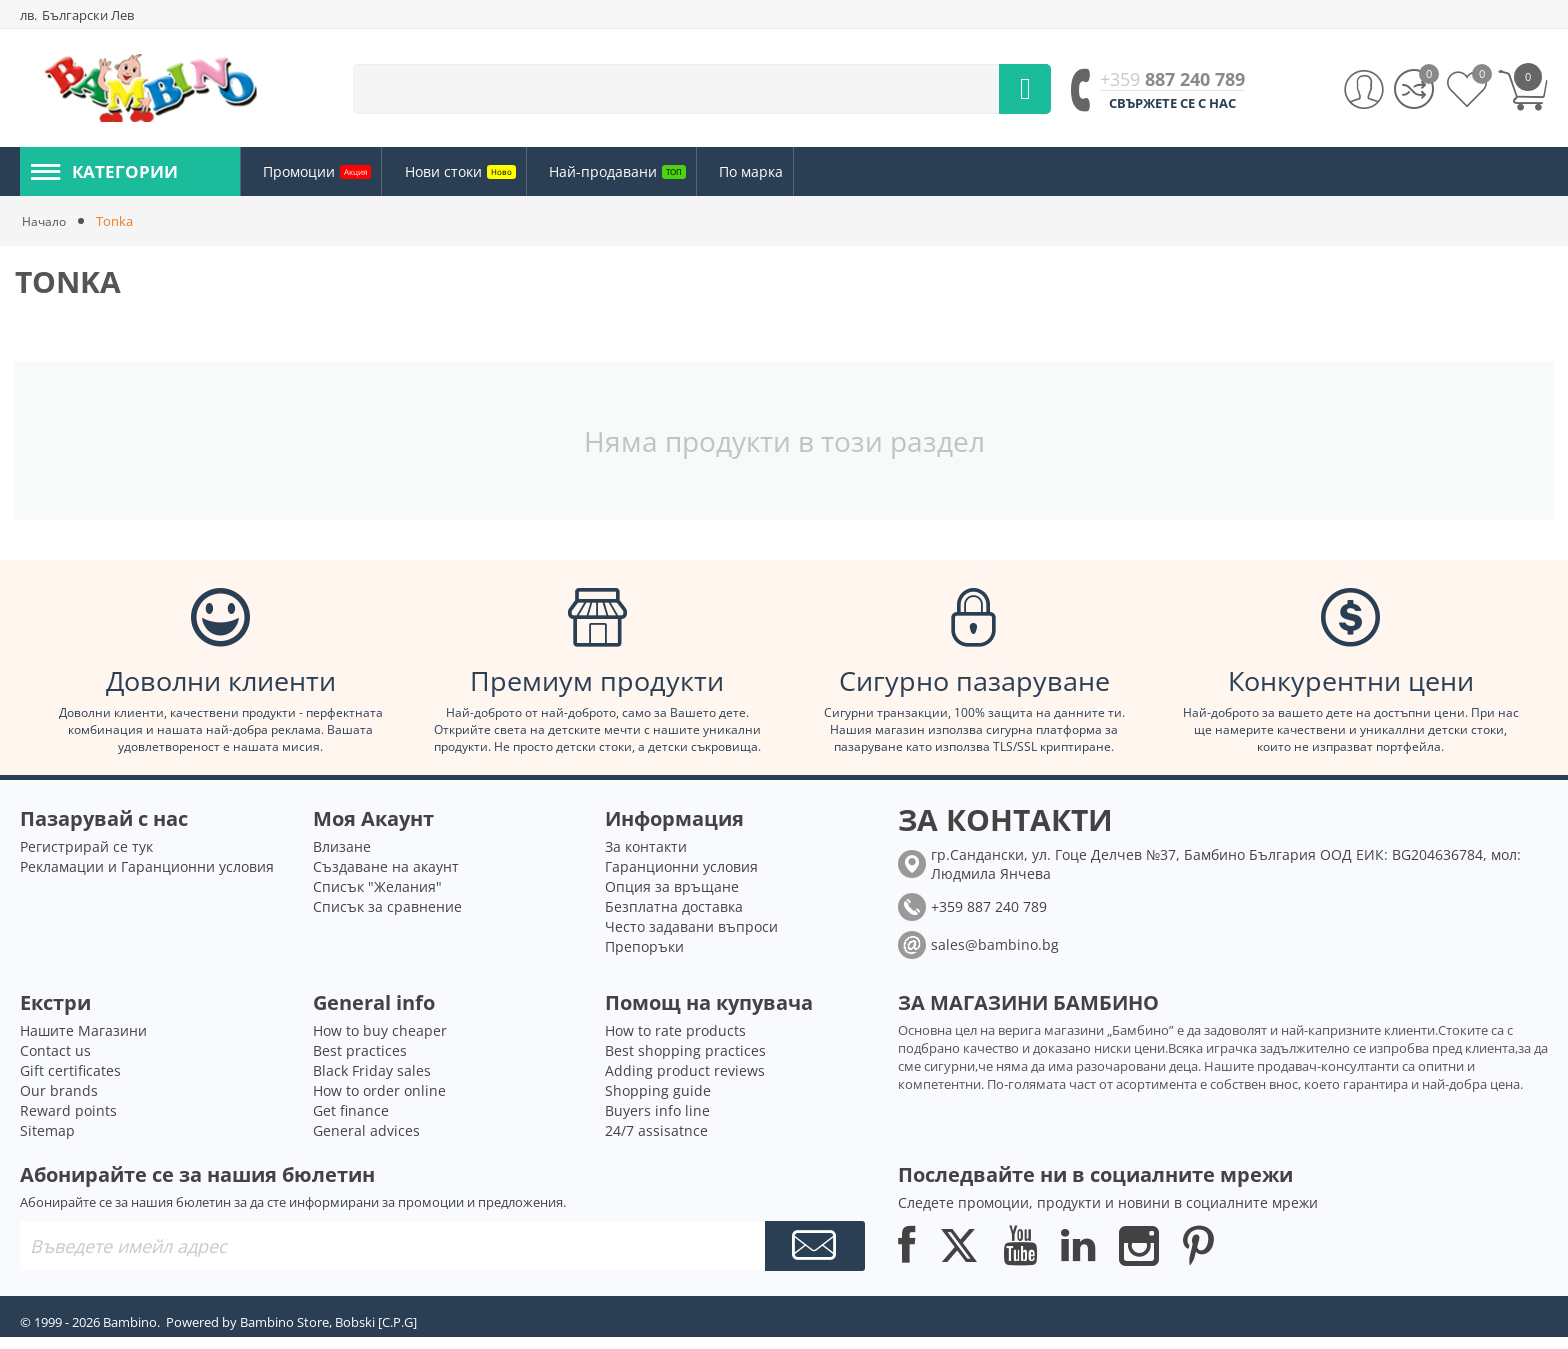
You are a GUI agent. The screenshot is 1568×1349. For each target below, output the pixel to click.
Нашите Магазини (83, 1042)
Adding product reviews (685, 1082)
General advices (366, 1142)
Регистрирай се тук (86, 858)
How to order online (379, 1102)
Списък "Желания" (377, 898)
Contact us (55, 1062)
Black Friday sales (372, 1082)
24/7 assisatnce (656, 1142)
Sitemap (47, 1142)
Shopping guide (658, 1102)
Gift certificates (70, 1082)
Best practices (360, 1062)
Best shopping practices (685, 1062)
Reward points (68, 1122)
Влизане (342, 858)
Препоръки (644, 958)
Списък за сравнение (387, 918)
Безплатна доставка (674, 918)
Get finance (351, 1122)
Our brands (59, 1102)
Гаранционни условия (681, 878)
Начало (45, 221)
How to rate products (675, 1042)
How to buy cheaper (380, 1042)
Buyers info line (657, 1122)
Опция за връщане (672, 898)
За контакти (646, 858)
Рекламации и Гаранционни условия (147, 878)
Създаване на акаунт (386, 878)
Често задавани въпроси (691, 938)
